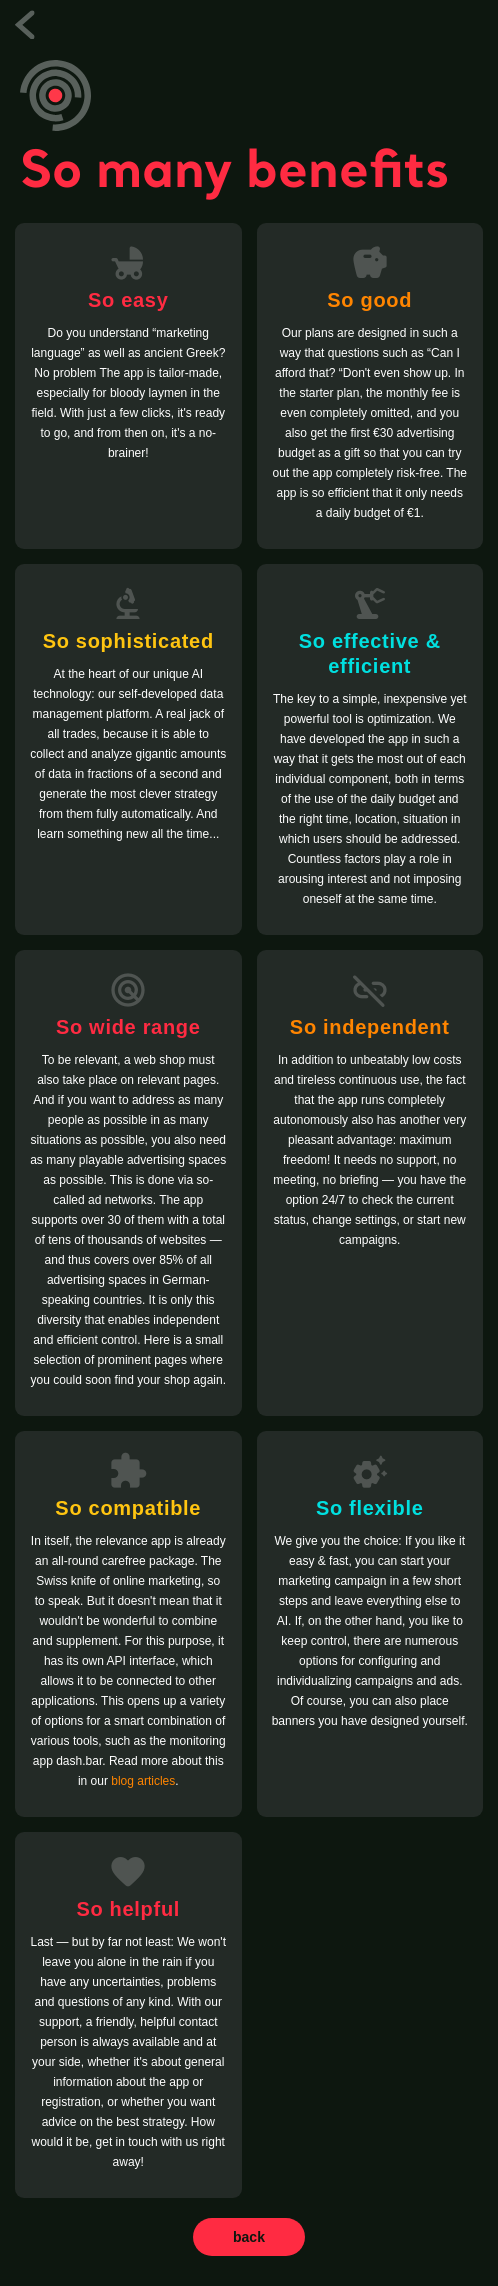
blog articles (143, 1781)
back (249, 2237)
